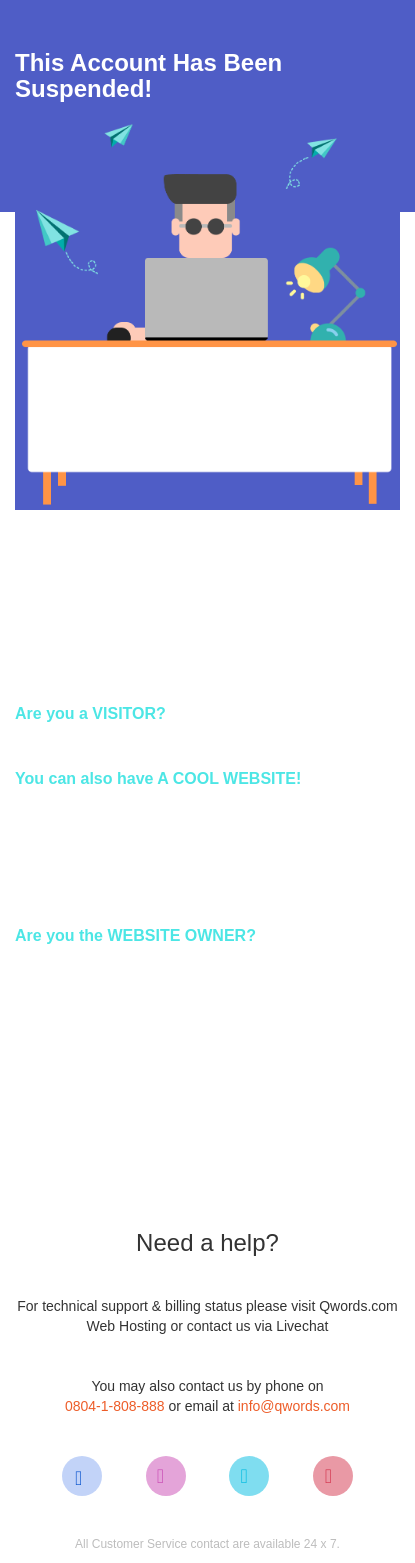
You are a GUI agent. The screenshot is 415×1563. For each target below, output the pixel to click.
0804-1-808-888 (115, 1406)
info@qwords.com (294, 1406)
